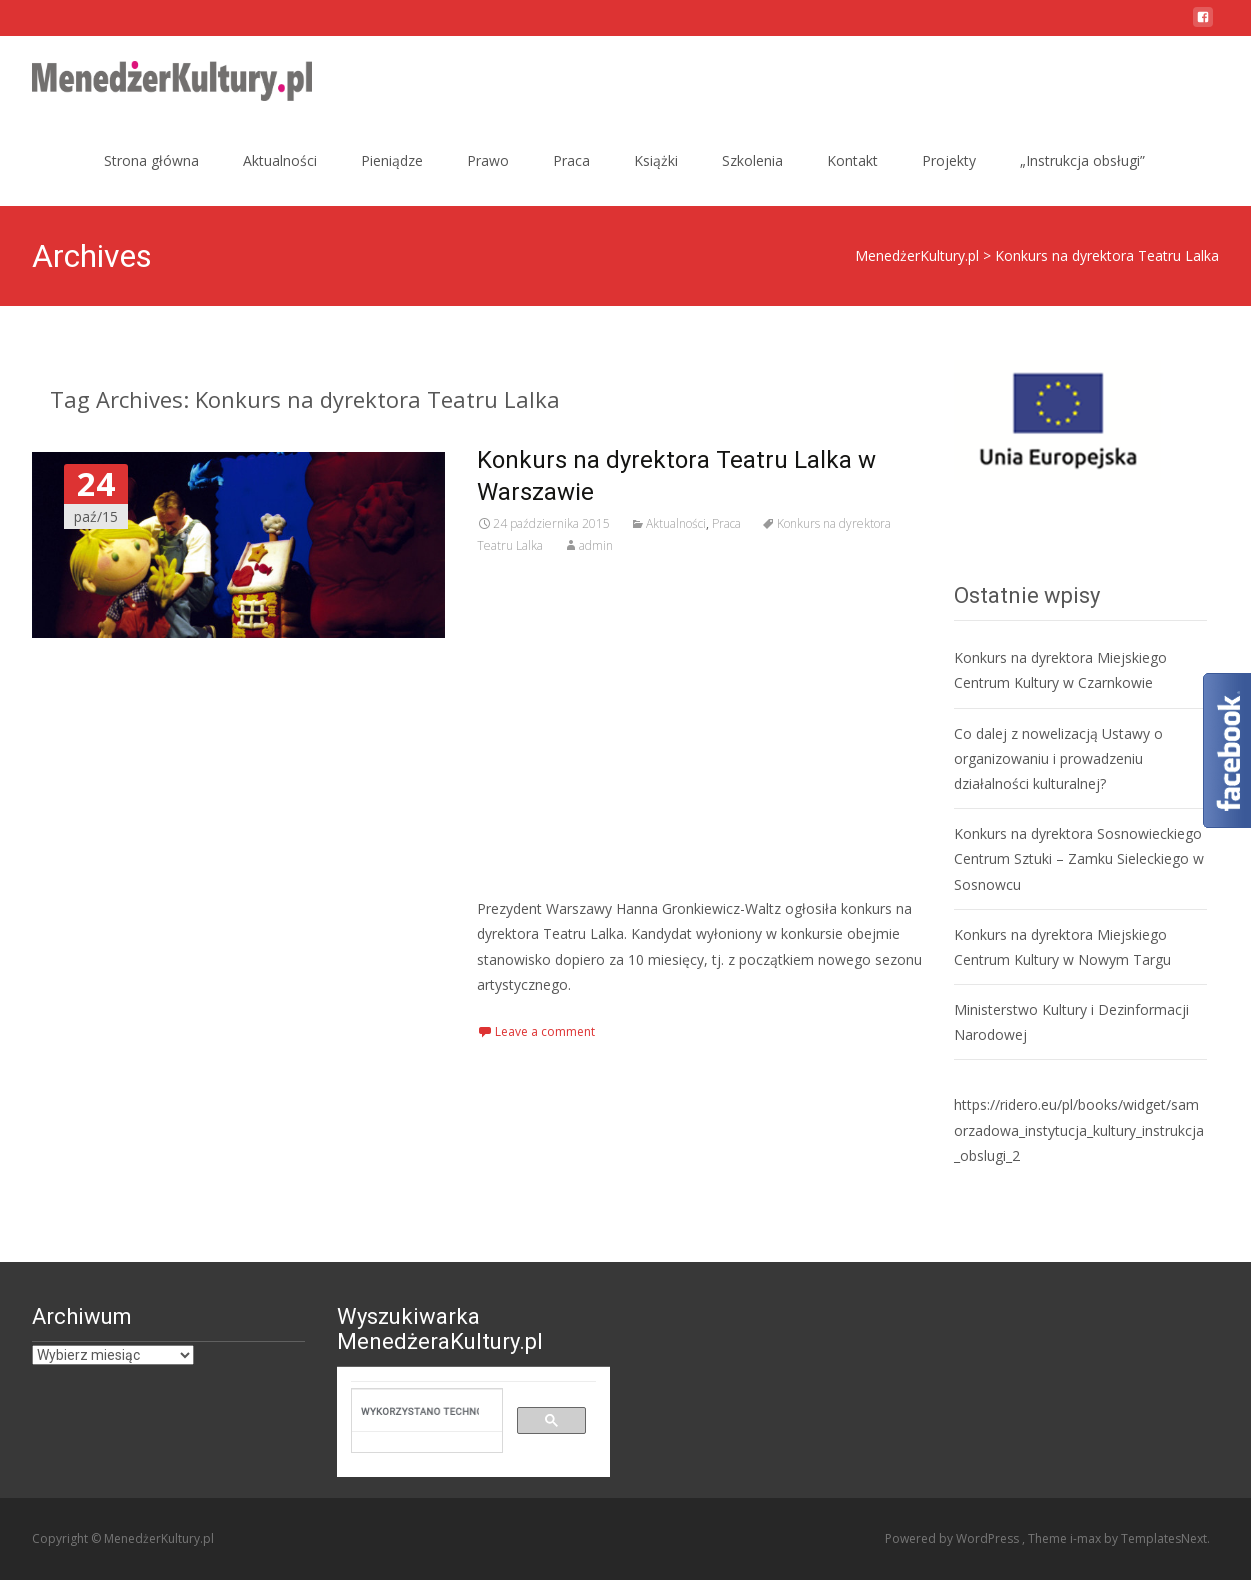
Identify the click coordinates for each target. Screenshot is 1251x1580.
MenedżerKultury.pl (917, 255)
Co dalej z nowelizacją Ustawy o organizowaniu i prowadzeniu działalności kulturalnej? (1058, 758)
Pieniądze (392, 160)
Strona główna (151, 160)
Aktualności (280, 160)
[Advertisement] (699, 726)
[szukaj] (420, 1411)
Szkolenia (752, 160)
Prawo (488, 160)
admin (596, 545)
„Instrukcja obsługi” (1082, 160)
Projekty (949, 160)
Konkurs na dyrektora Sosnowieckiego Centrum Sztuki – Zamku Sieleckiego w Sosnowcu (1079, 858)
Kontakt (852, 160)
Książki (656, 160)
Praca (571, 160)
